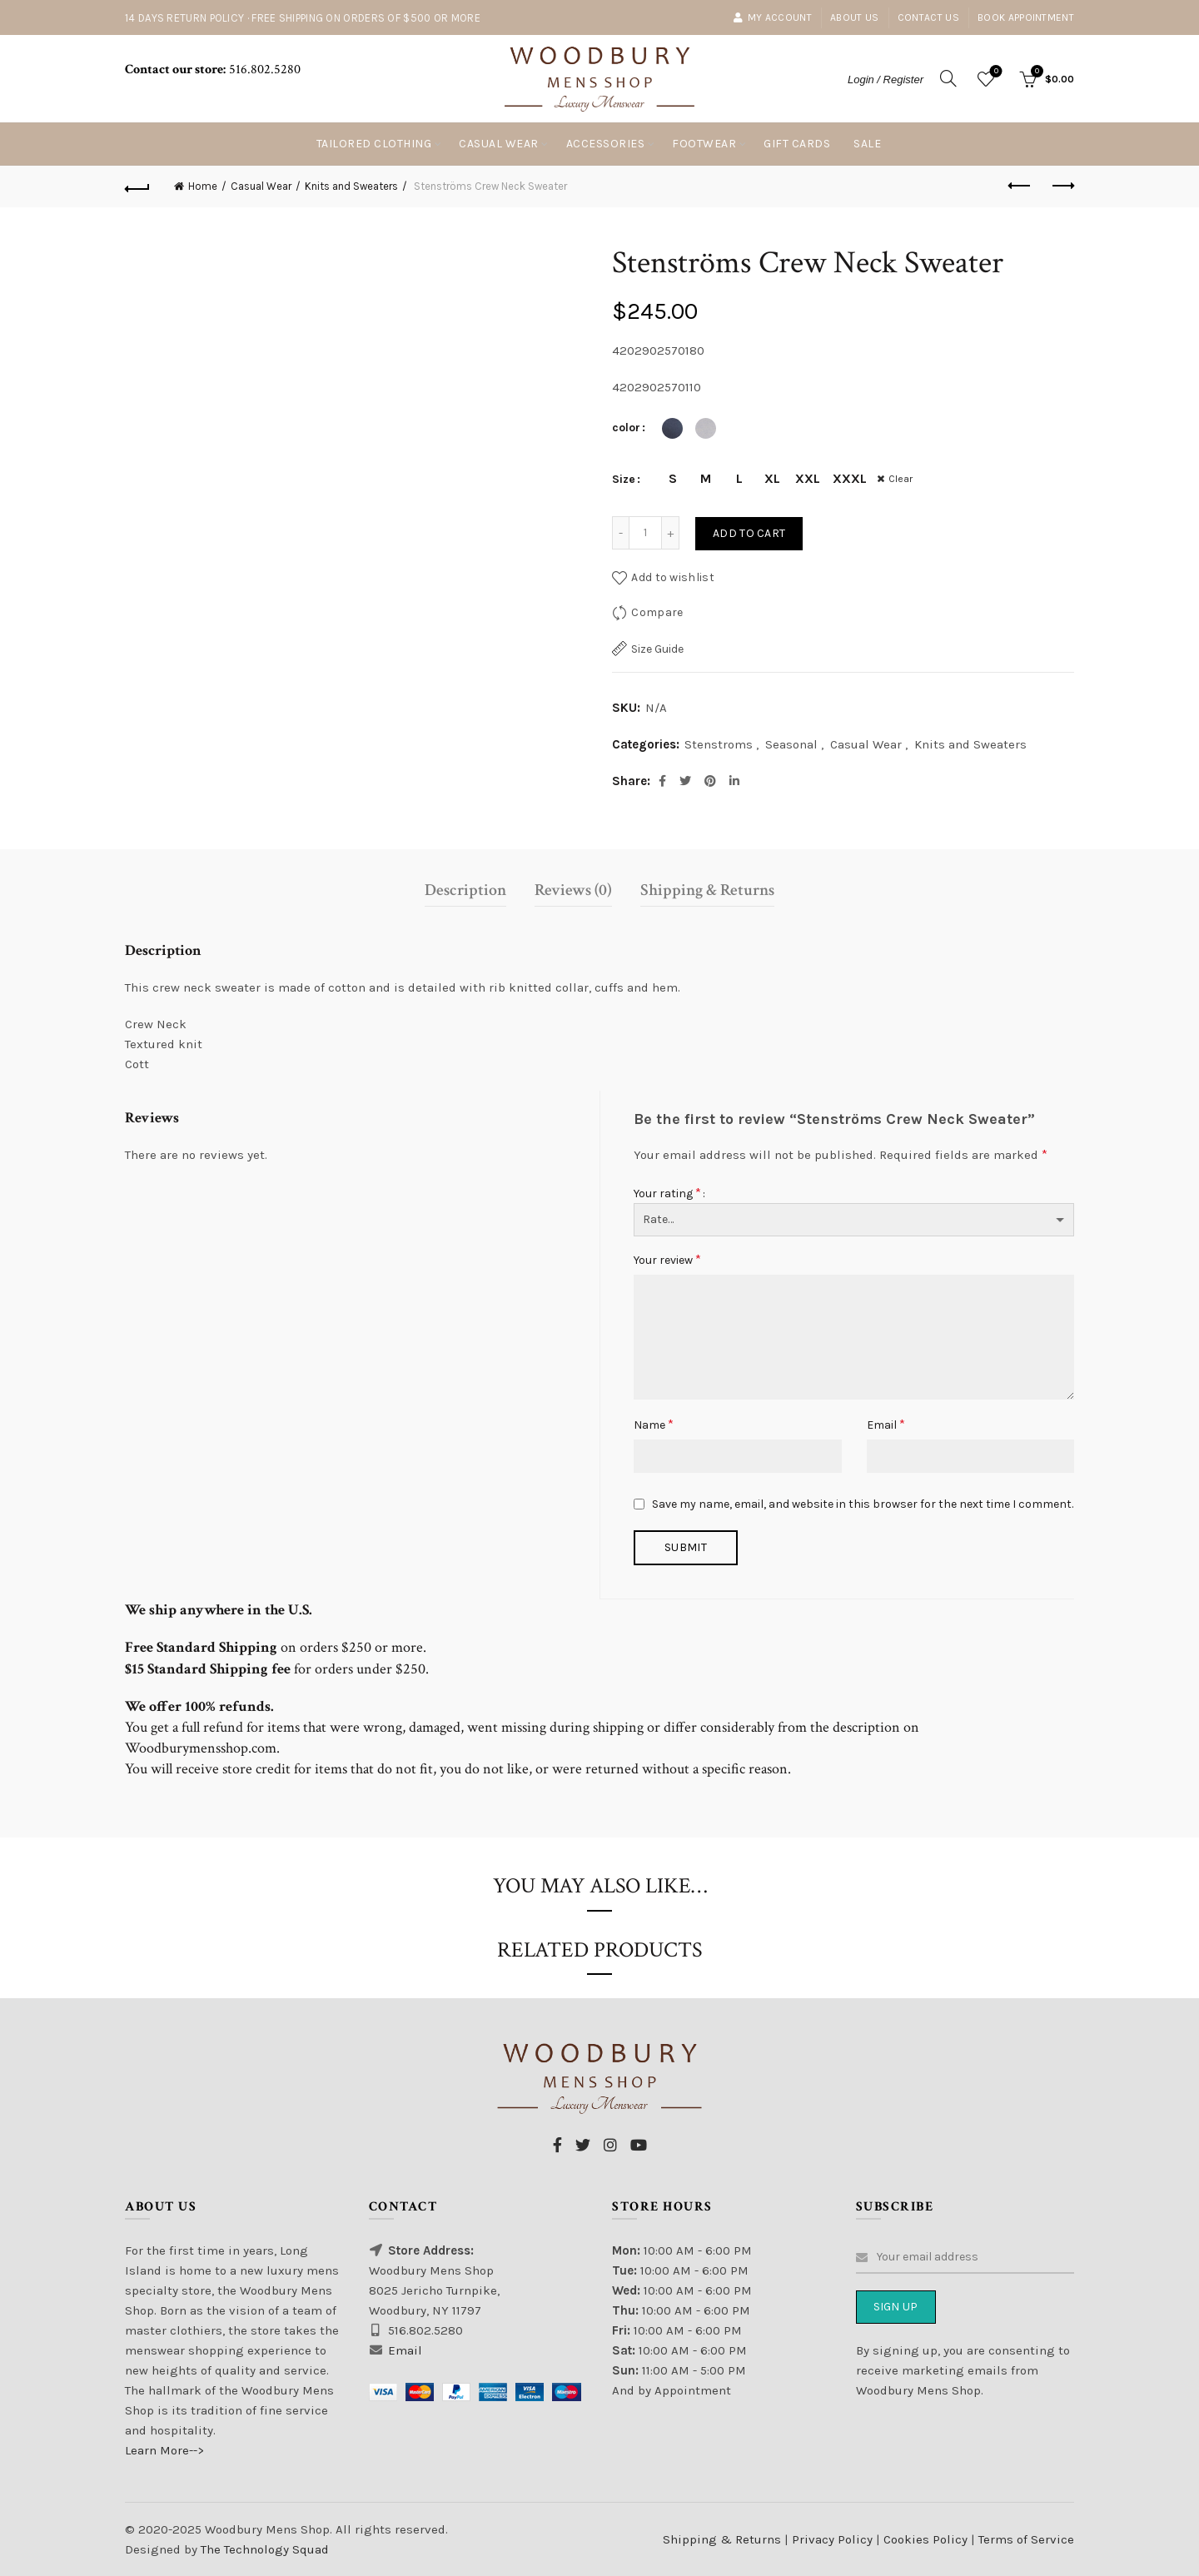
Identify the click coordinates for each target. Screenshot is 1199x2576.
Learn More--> (164, 2450)
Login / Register (885, 79)
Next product (1062, 185)
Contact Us (928, 17)
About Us (854, 17)
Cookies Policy (927, 2539)
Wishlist (994, 72)
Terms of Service (1026, 2539)
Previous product (1020, 185)
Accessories (605, 144)
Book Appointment (1026, 17)
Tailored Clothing (374, 144)
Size (623, 479)
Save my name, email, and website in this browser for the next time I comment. (862, 1504)
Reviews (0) (573, 890)
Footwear (704, 144)
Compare (657, 611)
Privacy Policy (834, 2539)
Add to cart (749, 533)
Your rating (667, 1193)
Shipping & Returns (707, 890)
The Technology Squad (263, 2549)
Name (654, 1424)
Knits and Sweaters (351, 186)
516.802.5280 (263, 69)
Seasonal (791, 744)
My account (772, 17)
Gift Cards (797, 144)
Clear (901, 479)
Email (886, 1424)
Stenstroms (718, 744)
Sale (867, 144)
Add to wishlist (672, 576)
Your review (667, 1259)
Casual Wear (499, 144)
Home (202, 186)
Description (465, 890)
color (626, 427)
